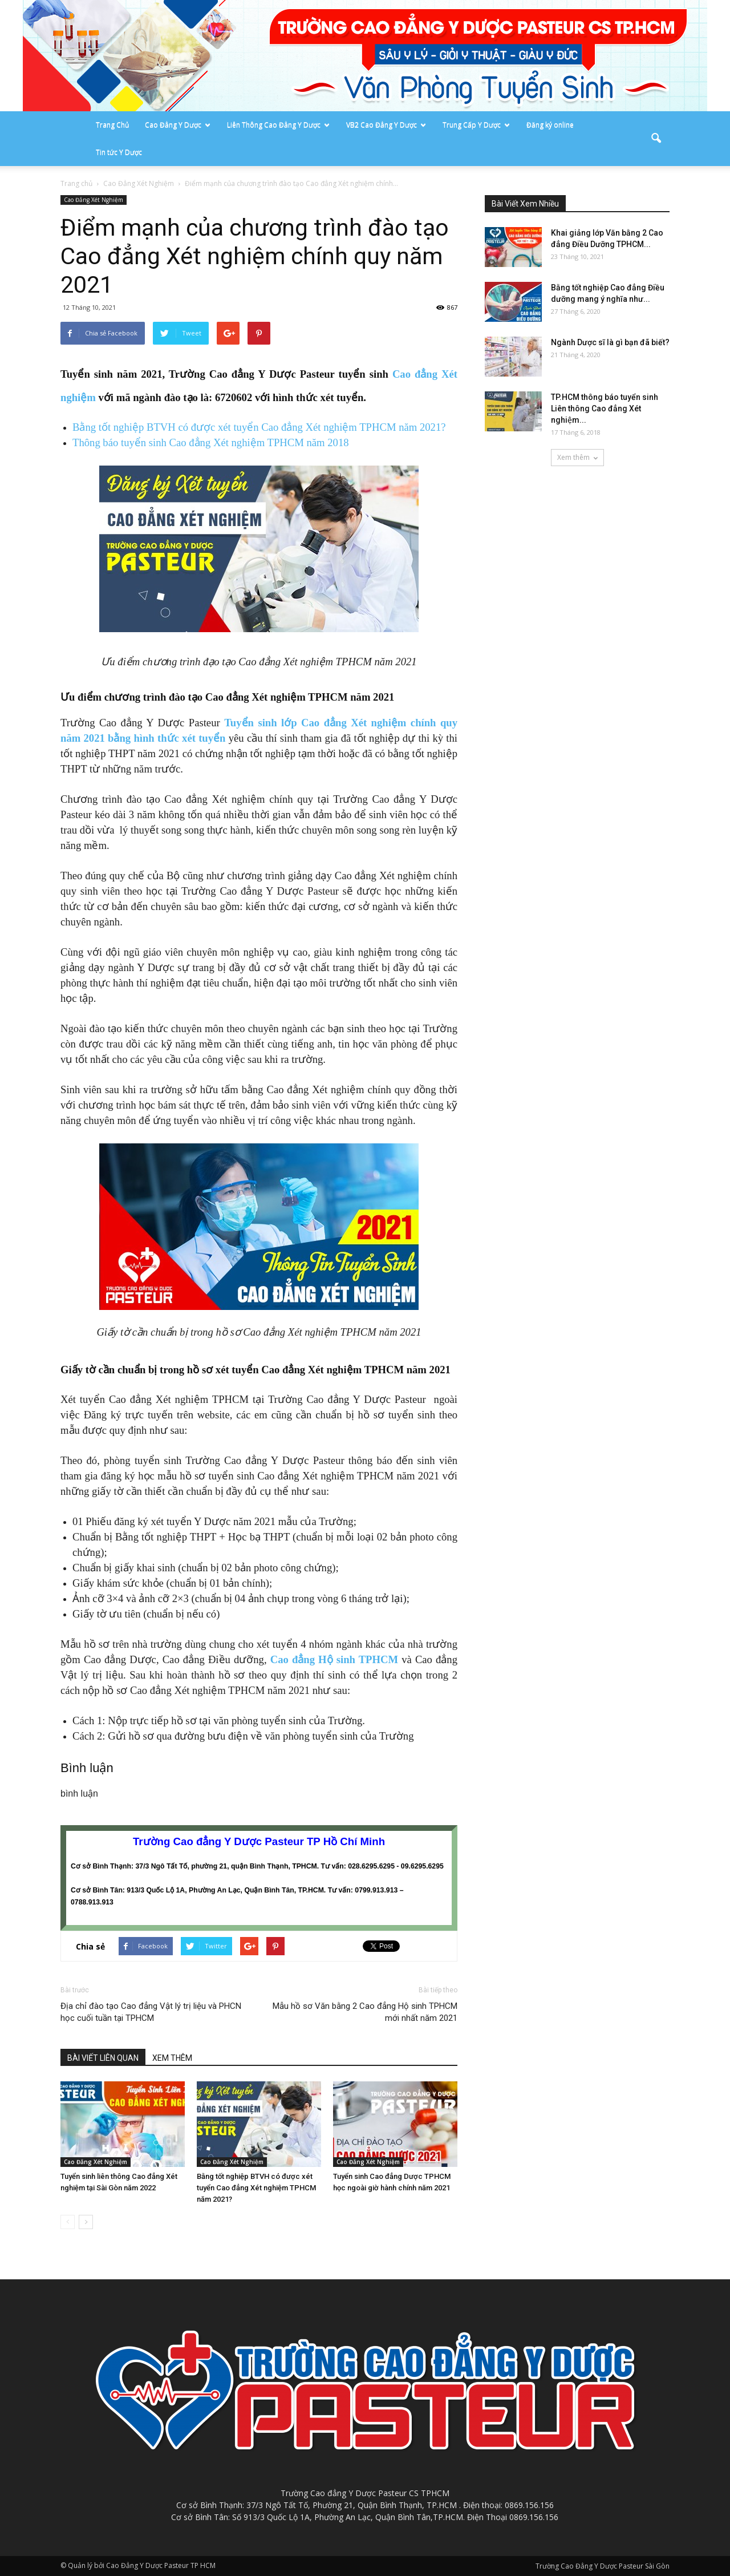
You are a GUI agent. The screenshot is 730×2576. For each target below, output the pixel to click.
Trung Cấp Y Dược (476, 125)
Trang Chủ (112, 125)
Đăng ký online (550, 125)
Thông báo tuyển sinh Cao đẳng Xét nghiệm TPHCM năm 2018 (210, 442)
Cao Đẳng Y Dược (177, 125)
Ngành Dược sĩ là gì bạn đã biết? (610, 342)
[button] (656, 138)
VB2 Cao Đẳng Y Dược (386, 125)
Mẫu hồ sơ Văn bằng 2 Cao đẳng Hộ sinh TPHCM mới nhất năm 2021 (365, 2012)
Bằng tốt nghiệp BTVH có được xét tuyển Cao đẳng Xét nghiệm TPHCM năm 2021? (259, 427)
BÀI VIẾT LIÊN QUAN (103, 2058)
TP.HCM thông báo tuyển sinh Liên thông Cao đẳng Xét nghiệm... (604, 408)
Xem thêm (577, 457)
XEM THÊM (172, 2058)
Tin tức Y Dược (119, 152)
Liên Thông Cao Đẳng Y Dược (278, 125)
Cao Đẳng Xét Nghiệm (93, 200)
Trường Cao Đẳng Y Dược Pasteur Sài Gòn (603, 2566)
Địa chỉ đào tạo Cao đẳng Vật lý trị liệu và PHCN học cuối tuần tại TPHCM (150, 2012)
